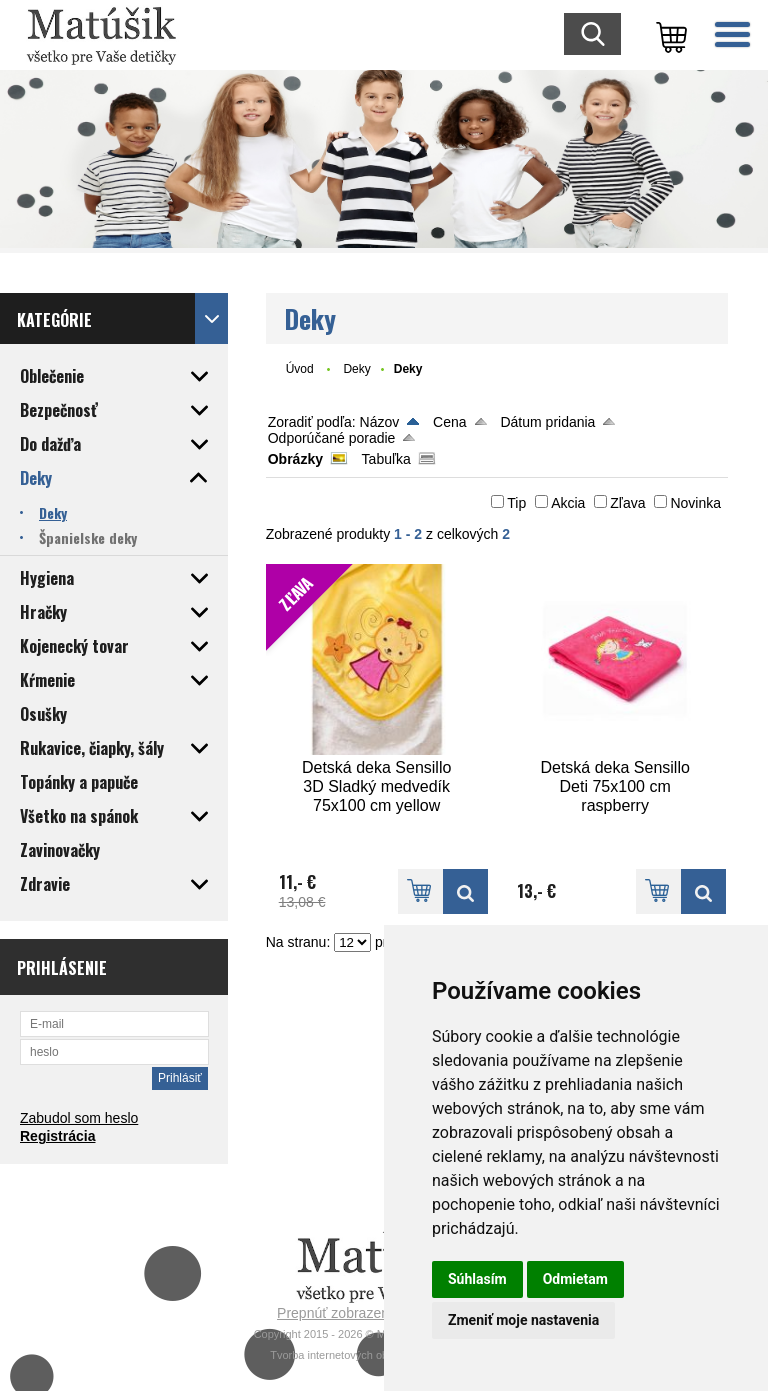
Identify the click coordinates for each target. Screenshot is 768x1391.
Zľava (627, 503)
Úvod (300, 369)
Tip (516, 503)
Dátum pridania (547, 422)
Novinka (695, 503)
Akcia (568, 503)
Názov (380, 422)
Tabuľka (386, 459)
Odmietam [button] (575, 1279)
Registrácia (57, 1136)
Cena (449, 422)
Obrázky (295, 459)
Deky (356, 369)
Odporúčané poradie (332, 438)
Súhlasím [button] (477, 1279)
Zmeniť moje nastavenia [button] (523, 1320)
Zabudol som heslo (79, 1118)
